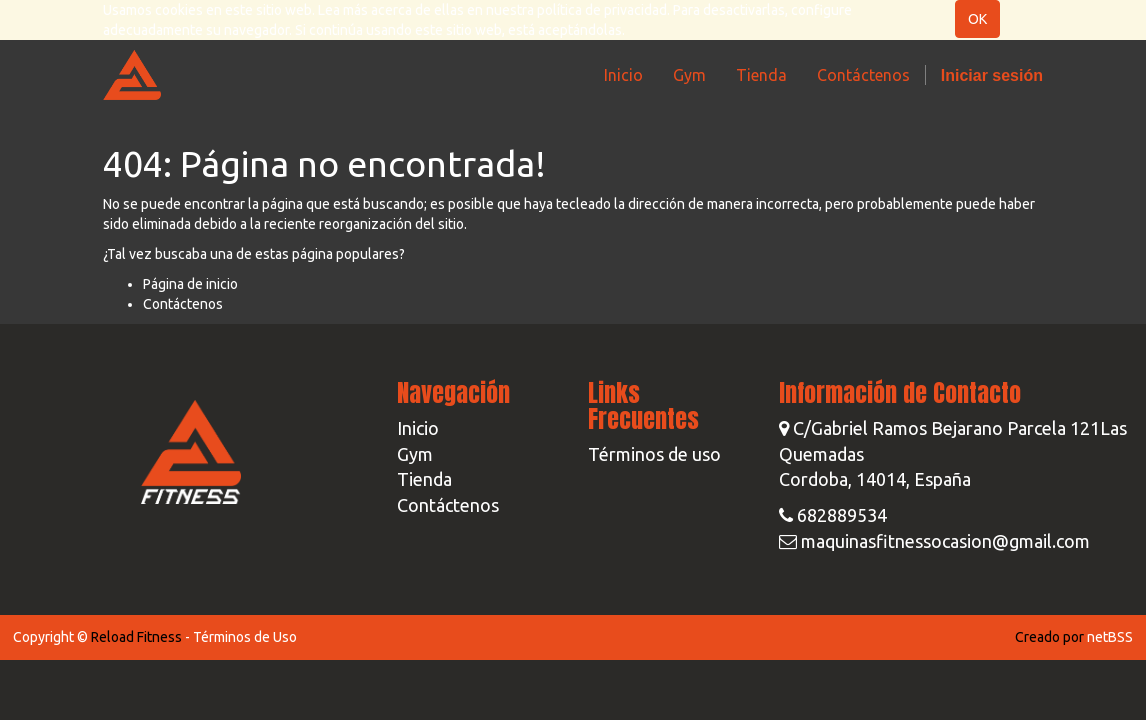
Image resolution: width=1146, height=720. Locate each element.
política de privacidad (602, 10)
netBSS (1110, 637)
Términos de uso (654, 454)
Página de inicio (190, 284)
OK (977, 19)
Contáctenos (183, 304)
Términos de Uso (245, 637)
